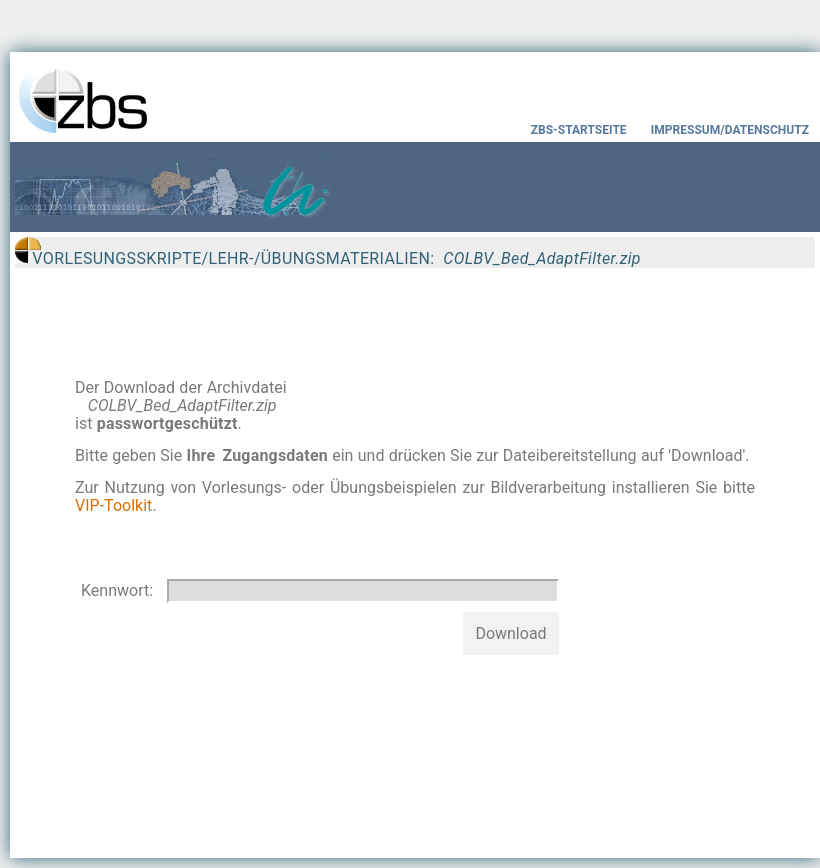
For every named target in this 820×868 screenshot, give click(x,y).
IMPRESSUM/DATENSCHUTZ (733, 130)
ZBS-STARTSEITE (579, 130)
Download (510, 633)
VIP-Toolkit (113, 505)
